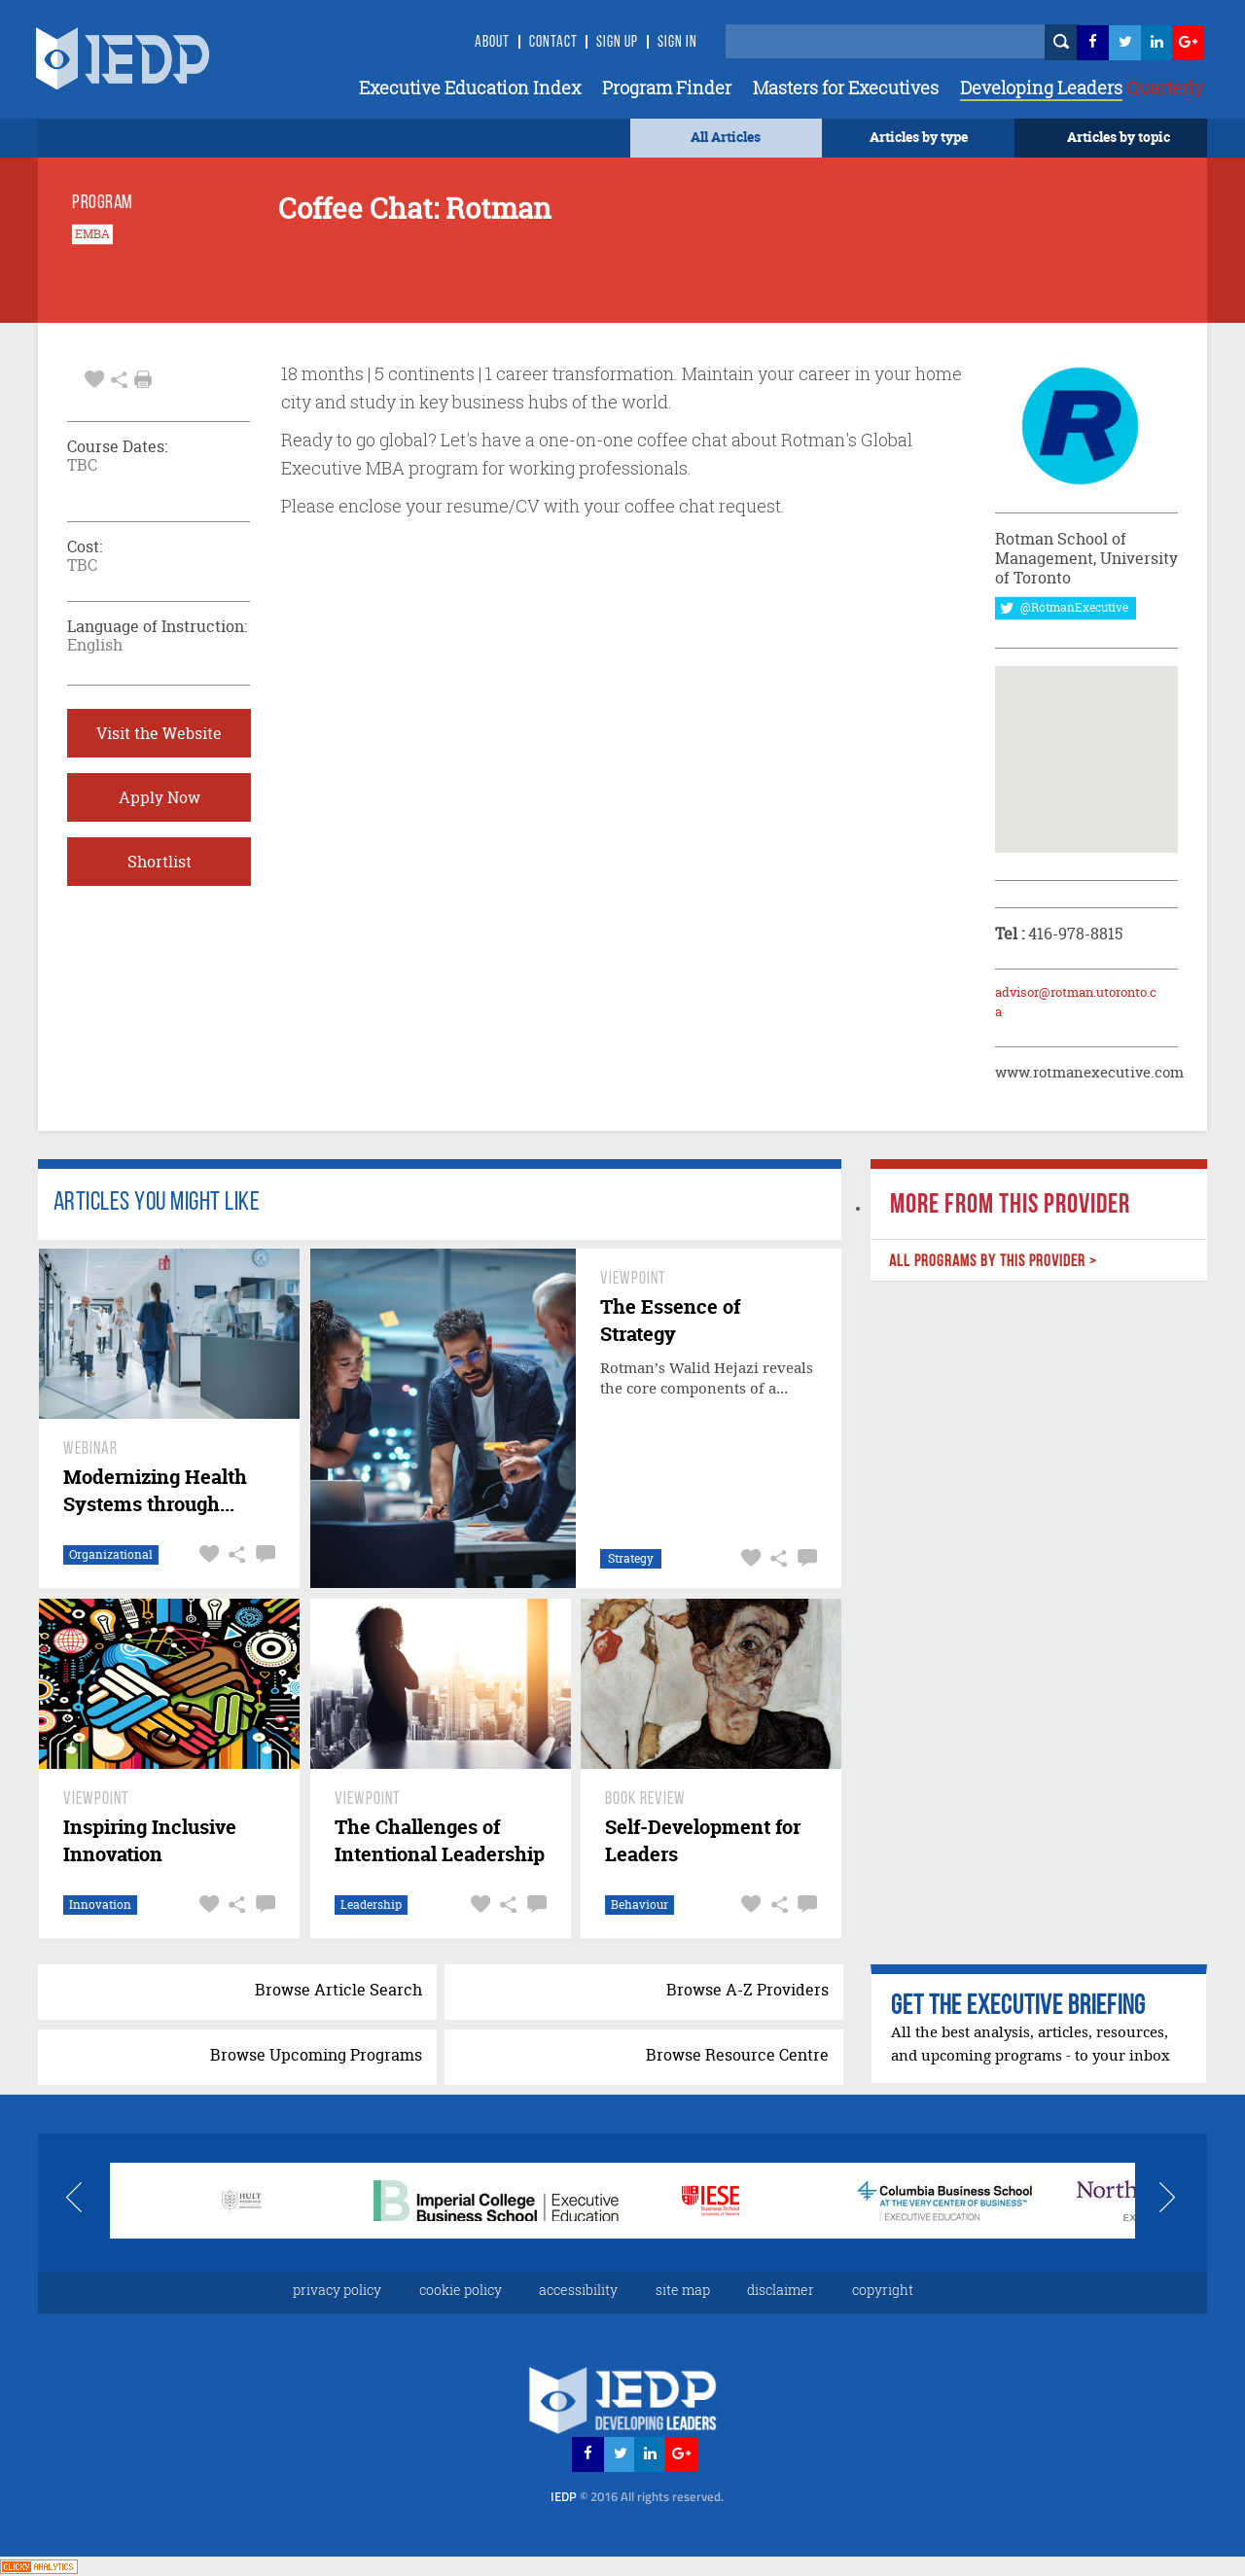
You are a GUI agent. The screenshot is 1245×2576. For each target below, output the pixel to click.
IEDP (637, 2496)
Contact (553, 43)
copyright (882, 2289)
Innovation (100, 1904)
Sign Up (617, 43)
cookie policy (460, 2289)
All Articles (726, 136)
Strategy (631, 1558)
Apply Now (159, 797)
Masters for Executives (846, 87)
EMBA (92, 234)
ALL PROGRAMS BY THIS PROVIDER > (992, 1261)
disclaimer (780, 2289)
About (492, 43)
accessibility (578, 2289)
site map (683, 2289)
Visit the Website (159, 733)
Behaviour (639, 1904)
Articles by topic (1118, 136)
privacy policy (337, 2289)
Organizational (111, 1554)
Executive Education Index (470, 87)
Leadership (371, 1904)
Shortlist (159, 861)
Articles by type (919, 136)
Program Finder (666, 87)
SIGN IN (677, 43)
